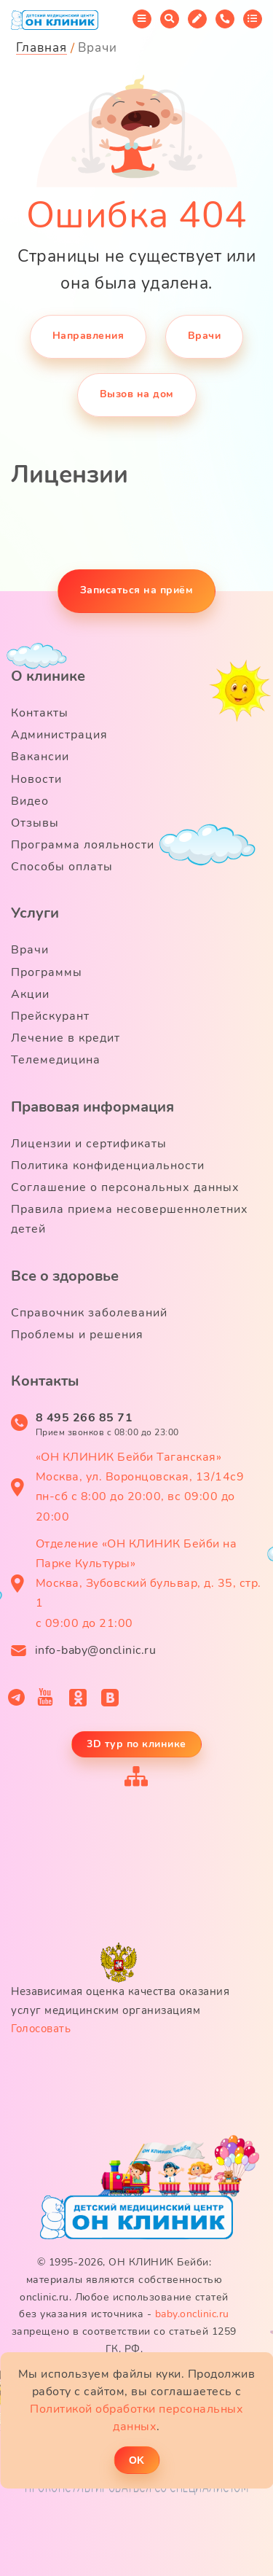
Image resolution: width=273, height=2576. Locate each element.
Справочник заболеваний (89, 1313)
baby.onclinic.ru (192, 2314)
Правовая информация (92, 1107)
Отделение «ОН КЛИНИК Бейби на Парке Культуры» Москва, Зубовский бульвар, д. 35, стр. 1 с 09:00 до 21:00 (148, 1583)
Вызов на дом (137, 394)
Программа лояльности (82, 845)
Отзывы (35, 823)
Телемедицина (55, 1060)
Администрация (59, 735)
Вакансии (40, 757)
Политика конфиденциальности (108, 1166)
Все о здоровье (65, 1276)
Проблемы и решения (77, 1335)
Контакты (39, 713)
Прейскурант (50, 1016)
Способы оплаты (62, 867)
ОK (136, 2460)
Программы (46, 972)
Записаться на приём (137, 590)
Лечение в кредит (65, 1038)
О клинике (48, 676)
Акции (30, 994)
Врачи (204, 336)
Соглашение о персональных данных (125, 1187)
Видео (30, 801)
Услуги (35, 913)
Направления (88, 336)
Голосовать (41, 2028)
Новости (36, 779)
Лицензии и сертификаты (89, 1144)
